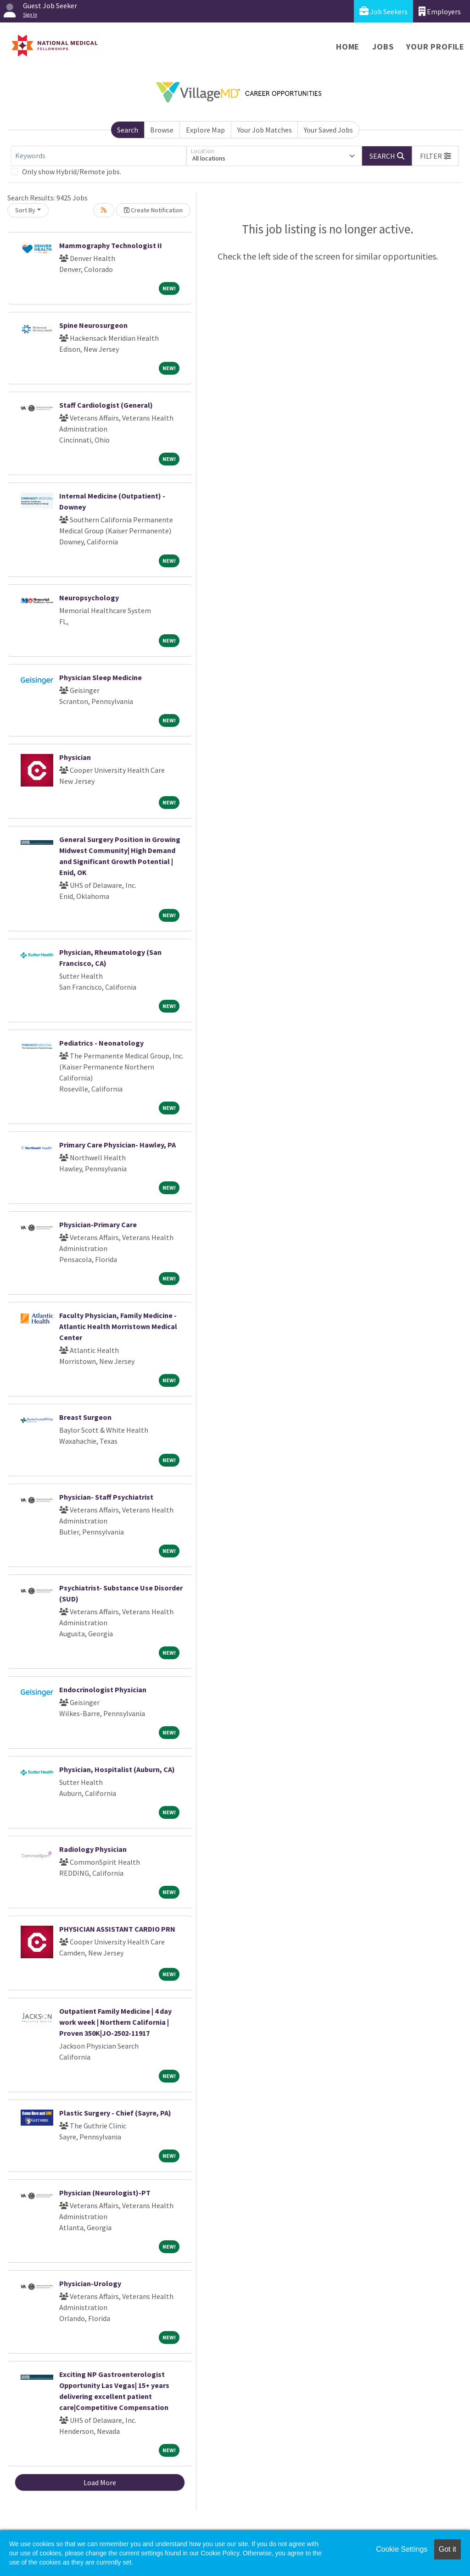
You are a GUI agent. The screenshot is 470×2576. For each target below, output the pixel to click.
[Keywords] (98, 156)
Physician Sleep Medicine (100, 677)
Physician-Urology (90, 2283)
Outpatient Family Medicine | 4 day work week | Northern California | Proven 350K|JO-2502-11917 (115, 2022)
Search (127, 129)
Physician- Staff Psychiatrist (106, 1496)
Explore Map (205, 129)
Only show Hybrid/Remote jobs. (71, 171)
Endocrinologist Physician (102, 1689)
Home (347, 46)
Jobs (382, 46)
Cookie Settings (401, 2549)
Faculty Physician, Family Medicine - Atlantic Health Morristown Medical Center (118, 1326)
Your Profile (435, 46)
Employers (440, 11)
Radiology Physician (93, 1849)
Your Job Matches (264, 129)
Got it (447, 2549)
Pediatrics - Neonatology (101, 1042)
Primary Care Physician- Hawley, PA (117, 1144)
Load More (100, 2482)
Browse (161, 129)
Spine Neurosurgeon (93, 325)
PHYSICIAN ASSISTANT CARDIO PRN (117, 1928)
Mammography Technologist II (110, 245)
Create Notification (153, 210)
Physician (75, 757)
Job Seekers (383, 11)
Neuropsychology (89, 597)
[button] (435, 156)
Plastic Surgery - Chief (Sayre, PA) (115, 2112)
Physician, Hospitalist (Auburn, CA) (117, 1769)
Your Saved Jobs (328, 129)
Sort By (25, 210)
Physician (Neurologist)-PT (105, 2192)
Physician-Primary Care (98, 1224)
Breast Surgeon (85, 1417)
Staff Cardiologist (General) (106, 405)
